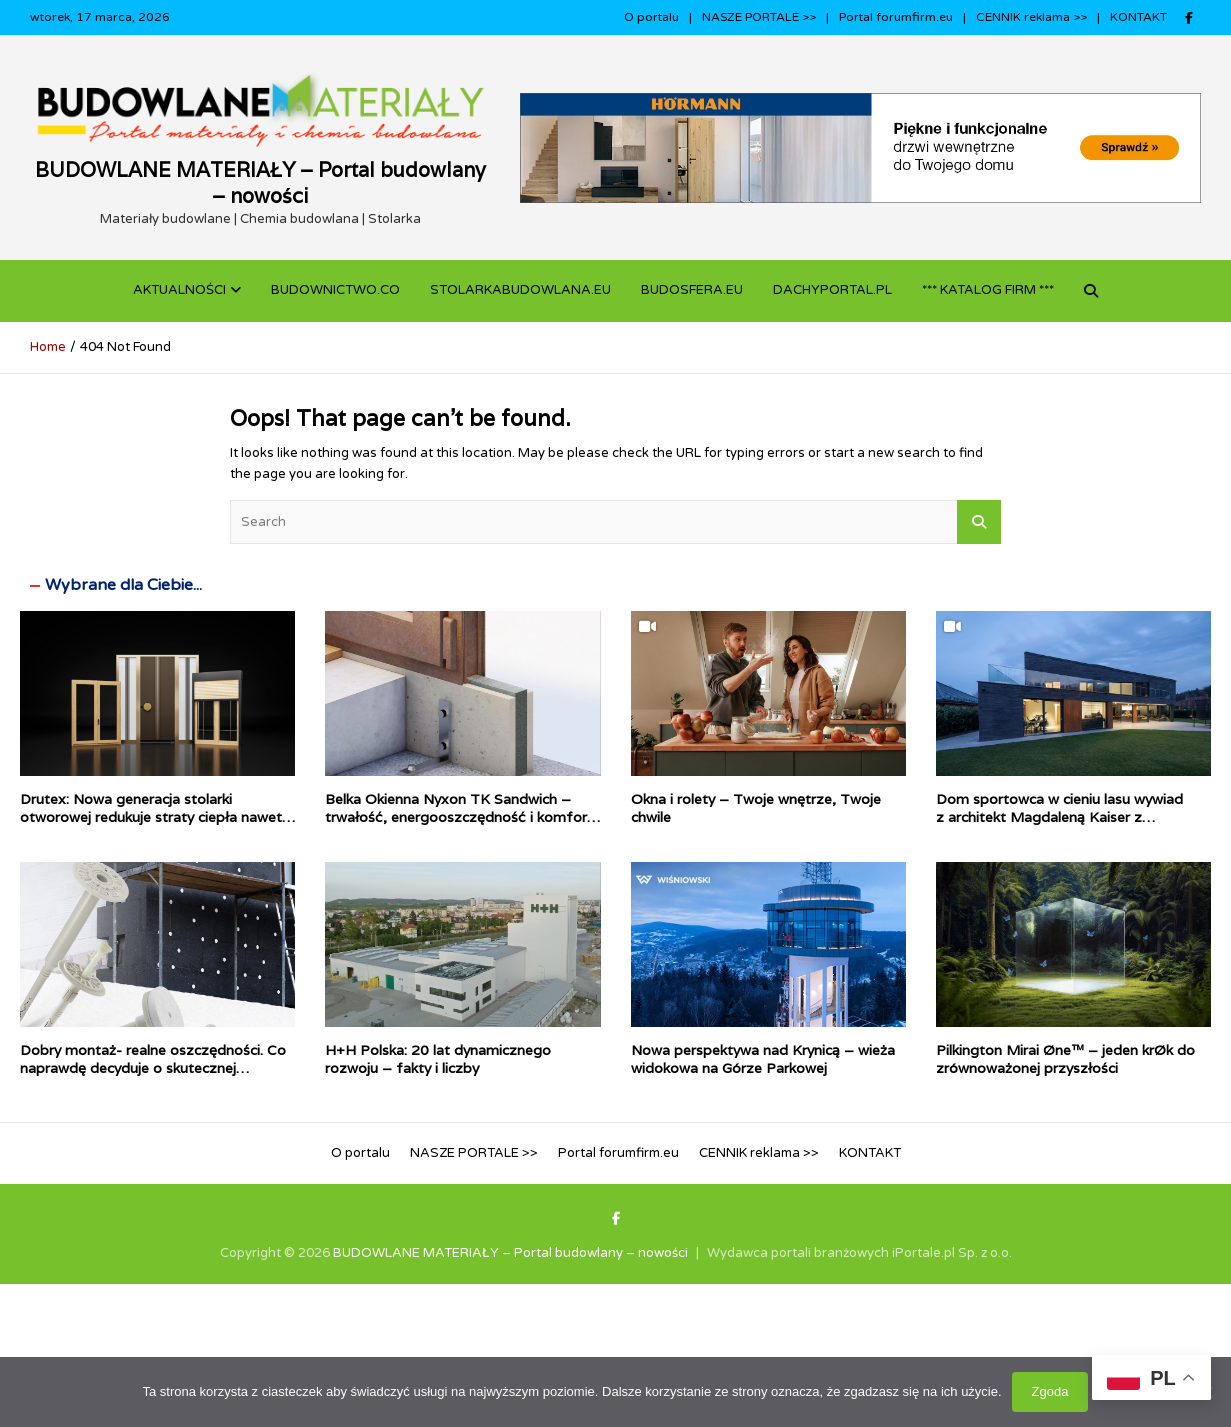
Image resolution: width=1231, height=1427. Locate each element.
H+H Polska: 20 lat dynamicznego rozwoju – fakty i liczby (438, 1059)
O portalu (651, 17)
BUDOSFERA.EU (692, 290)
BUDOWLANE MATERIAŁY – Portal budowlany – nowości (260, 183)
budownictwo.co (335, 290)
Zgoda (1050, 1391)
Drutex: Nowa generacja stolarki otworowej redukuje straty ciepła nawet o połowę (157, 817)
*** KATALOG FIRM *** (988, 290)
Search (979, 522)
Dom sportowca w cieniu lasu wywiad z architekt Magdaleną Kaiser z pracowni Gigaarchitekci (1059, 817)
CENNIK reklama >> (1031, 17)
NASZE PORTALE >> (759, 17)
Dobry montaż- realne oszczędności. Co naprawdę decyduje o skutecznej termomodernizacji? (153, 1068)
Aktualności (179, 290)
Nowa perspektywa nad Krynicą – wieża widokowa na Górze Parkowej (763, 1059)
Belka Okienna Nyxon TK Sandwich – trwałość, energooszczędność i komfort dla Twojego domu (459, 817)
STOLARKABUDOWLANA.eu (520, 290)
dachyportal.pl (832, 290)
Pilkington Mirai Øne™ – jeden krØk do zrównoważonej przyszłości (1065, 1059)
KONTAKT (1138, 17)
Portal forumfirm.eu (896, 17)
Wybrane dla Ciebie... (123, 585)
